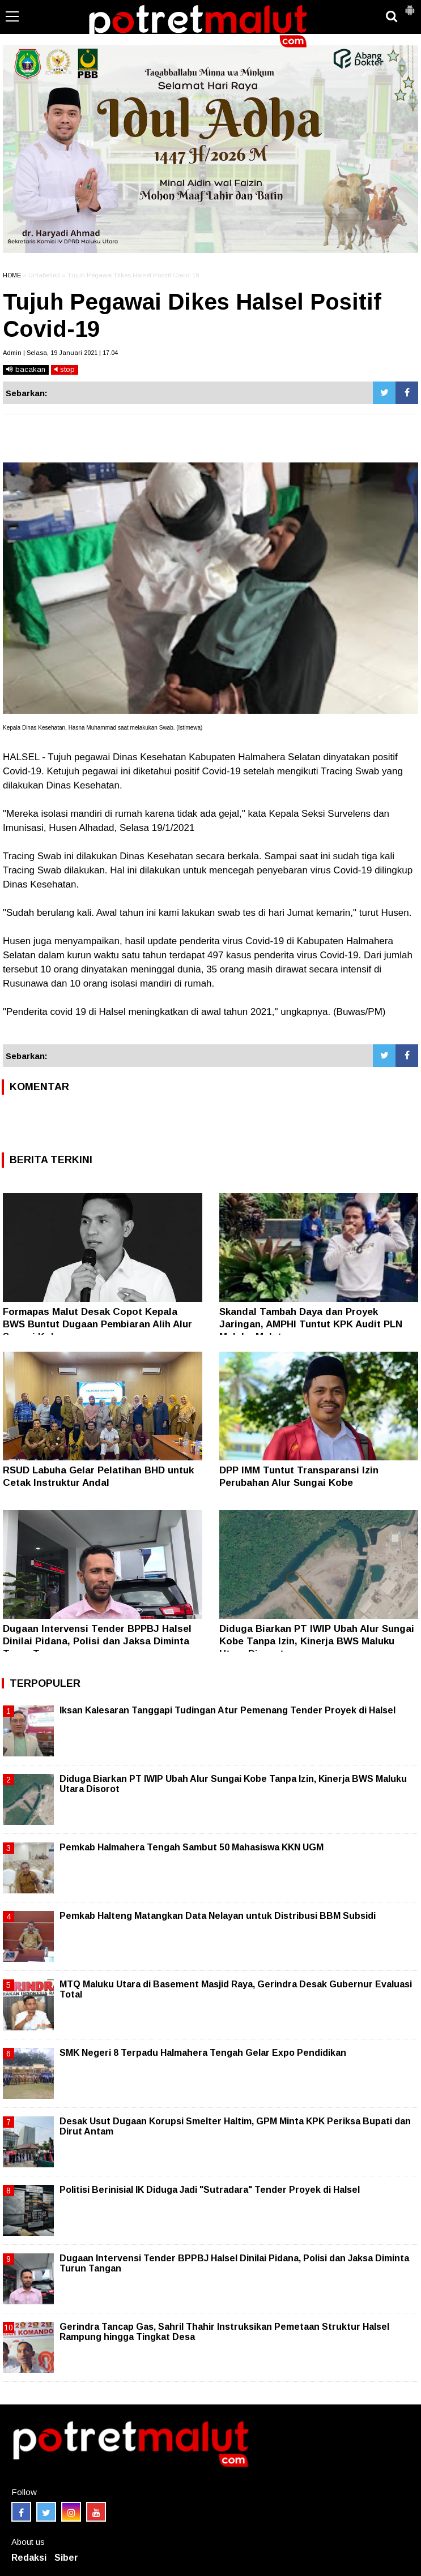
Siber (66, 2557)
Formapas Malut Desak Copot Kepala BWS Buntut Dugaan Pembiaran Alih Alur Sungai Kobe (97, 1324)
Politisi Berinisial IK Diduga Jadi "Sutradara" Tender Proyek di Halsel (209, 2189)
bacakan (25, 369)
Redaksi (28, 2557)
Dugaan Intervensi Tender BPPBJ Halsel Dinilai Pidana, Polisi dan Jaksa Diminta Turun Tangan (97, 1641)
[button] (409, 5)
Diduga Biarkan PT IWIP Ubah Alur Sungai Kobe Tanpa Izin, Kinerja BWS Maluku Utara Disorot (316, 1641)
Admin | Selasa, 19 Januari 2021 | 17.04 (60, 352)
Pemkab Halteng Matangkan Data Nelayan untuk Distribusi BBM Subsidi (217, 1916)
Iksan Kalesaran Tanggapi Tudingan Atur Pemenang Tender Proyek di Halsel (227, 1710)
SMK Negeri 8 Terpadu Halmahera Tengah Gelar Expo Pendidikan (202, 2053)
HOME (12, 275)
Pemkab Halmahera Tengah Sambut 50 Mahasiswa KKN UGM (191, 1847)
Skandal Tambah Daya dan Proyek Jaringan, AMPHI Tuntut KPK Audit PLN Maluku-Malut (310, 1324)
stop (64, 369)
